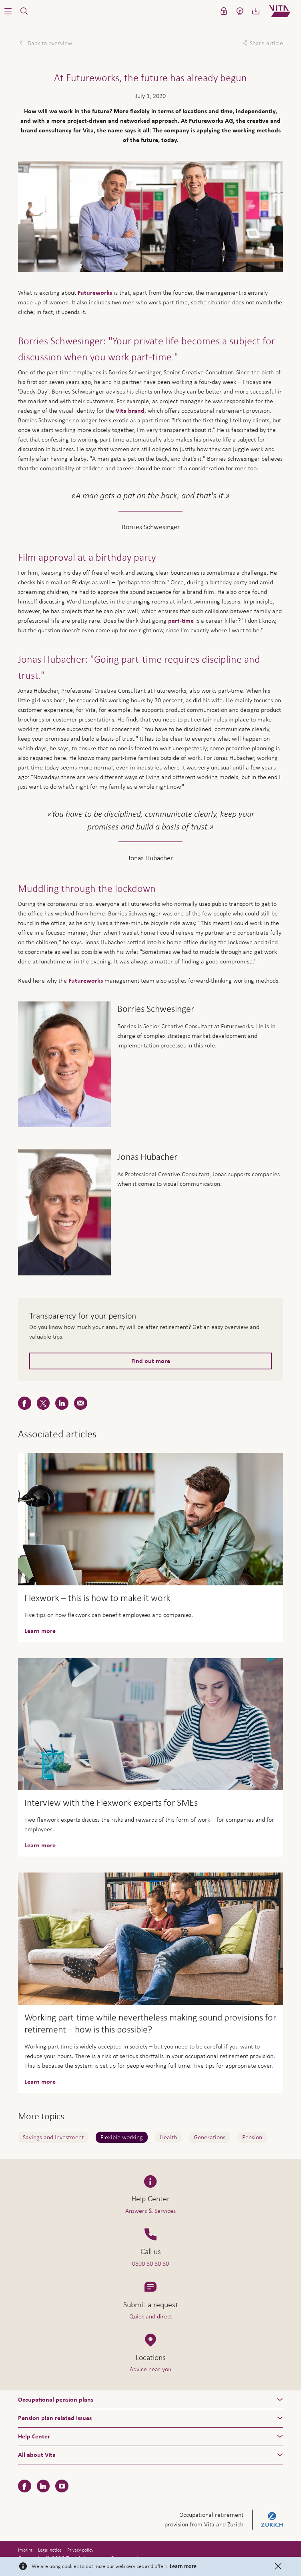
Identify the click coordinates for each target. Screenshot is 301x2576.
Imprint (25, 2550)
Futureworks (95, 293)
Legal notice (50, 2550)
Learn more (183, 2566)
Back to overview (49, 43)
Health (168, 2137)
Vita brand (130, 411)
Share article (266, 43)
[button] (8, 11)
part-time (181, 621)
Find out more (150, 1361)
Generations (209, 2137)
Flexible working (121, 2137)
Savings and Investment (53, 2137)
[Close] (278, 2566)
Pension (252, 2137)
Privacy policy (80, 2550)
